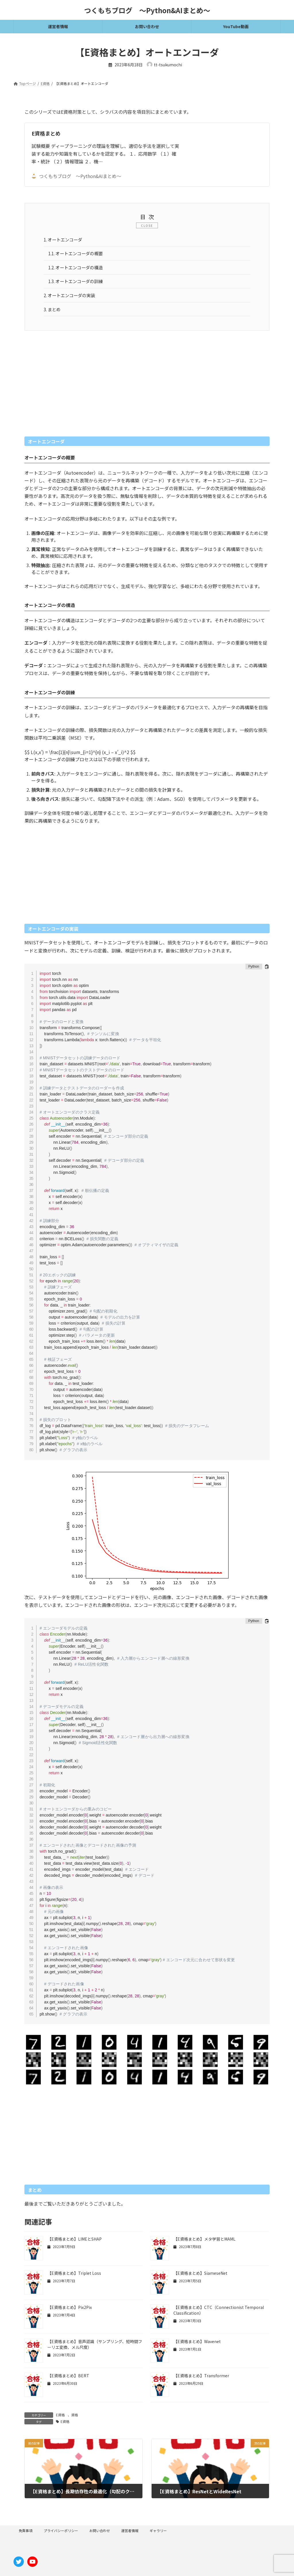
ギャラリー (158, 2534)
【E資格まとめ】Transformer (201, 2379)
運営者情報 (129, 2534)
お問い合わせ (99, 2534)
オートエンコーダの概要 (77, 254)
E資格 (60, 2418)
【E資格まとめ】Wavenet (197, 2345)
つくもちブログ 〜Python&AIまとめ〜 (76, 176)
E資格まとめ (46, 133)
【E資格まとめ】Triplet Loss (74, 2277)
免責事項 (25, 2534)
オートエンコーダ (64, 240)
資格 (74, 2418)
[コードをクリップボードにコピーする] (267, 970)
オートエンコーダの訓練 (77, 283)
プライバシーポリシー (61, 2534)
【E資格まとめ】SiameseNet (200, 2277)
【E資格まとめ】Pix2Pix (69, 2311)
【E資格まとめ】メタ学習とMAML (204, 2243)
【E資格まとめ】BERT (68, 2379)
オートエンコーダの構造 (77, 269)
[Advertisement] (146, 391)
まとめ (53, 312)
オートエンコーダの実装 (71, 298)
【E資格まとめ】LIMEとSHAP (74, 2243)
